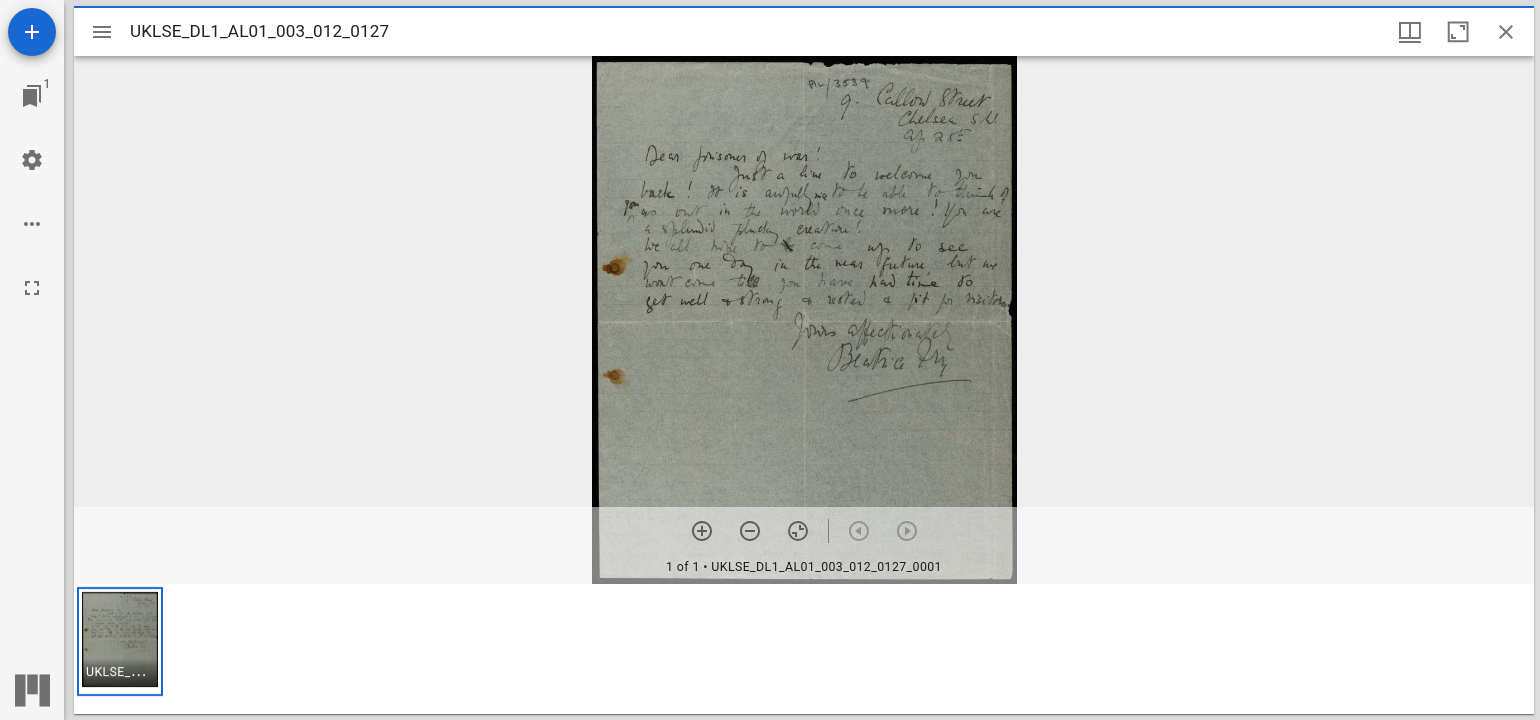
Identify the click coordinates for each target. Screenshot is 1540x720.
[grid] (804, 649)
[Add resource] (32, 32)
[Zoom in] (702, 531)
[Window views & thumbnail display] (1410, 32)
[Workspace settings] (32, 160)
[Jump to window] (32, 96)
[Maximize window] (1458, 32)
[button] (120, 641)
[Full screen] (32, 288)
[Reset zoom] (798, 531)
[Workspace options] (32, 224)
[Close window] (1506, 32)
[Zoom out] (750, 531)
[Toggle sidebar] (102, 32)
